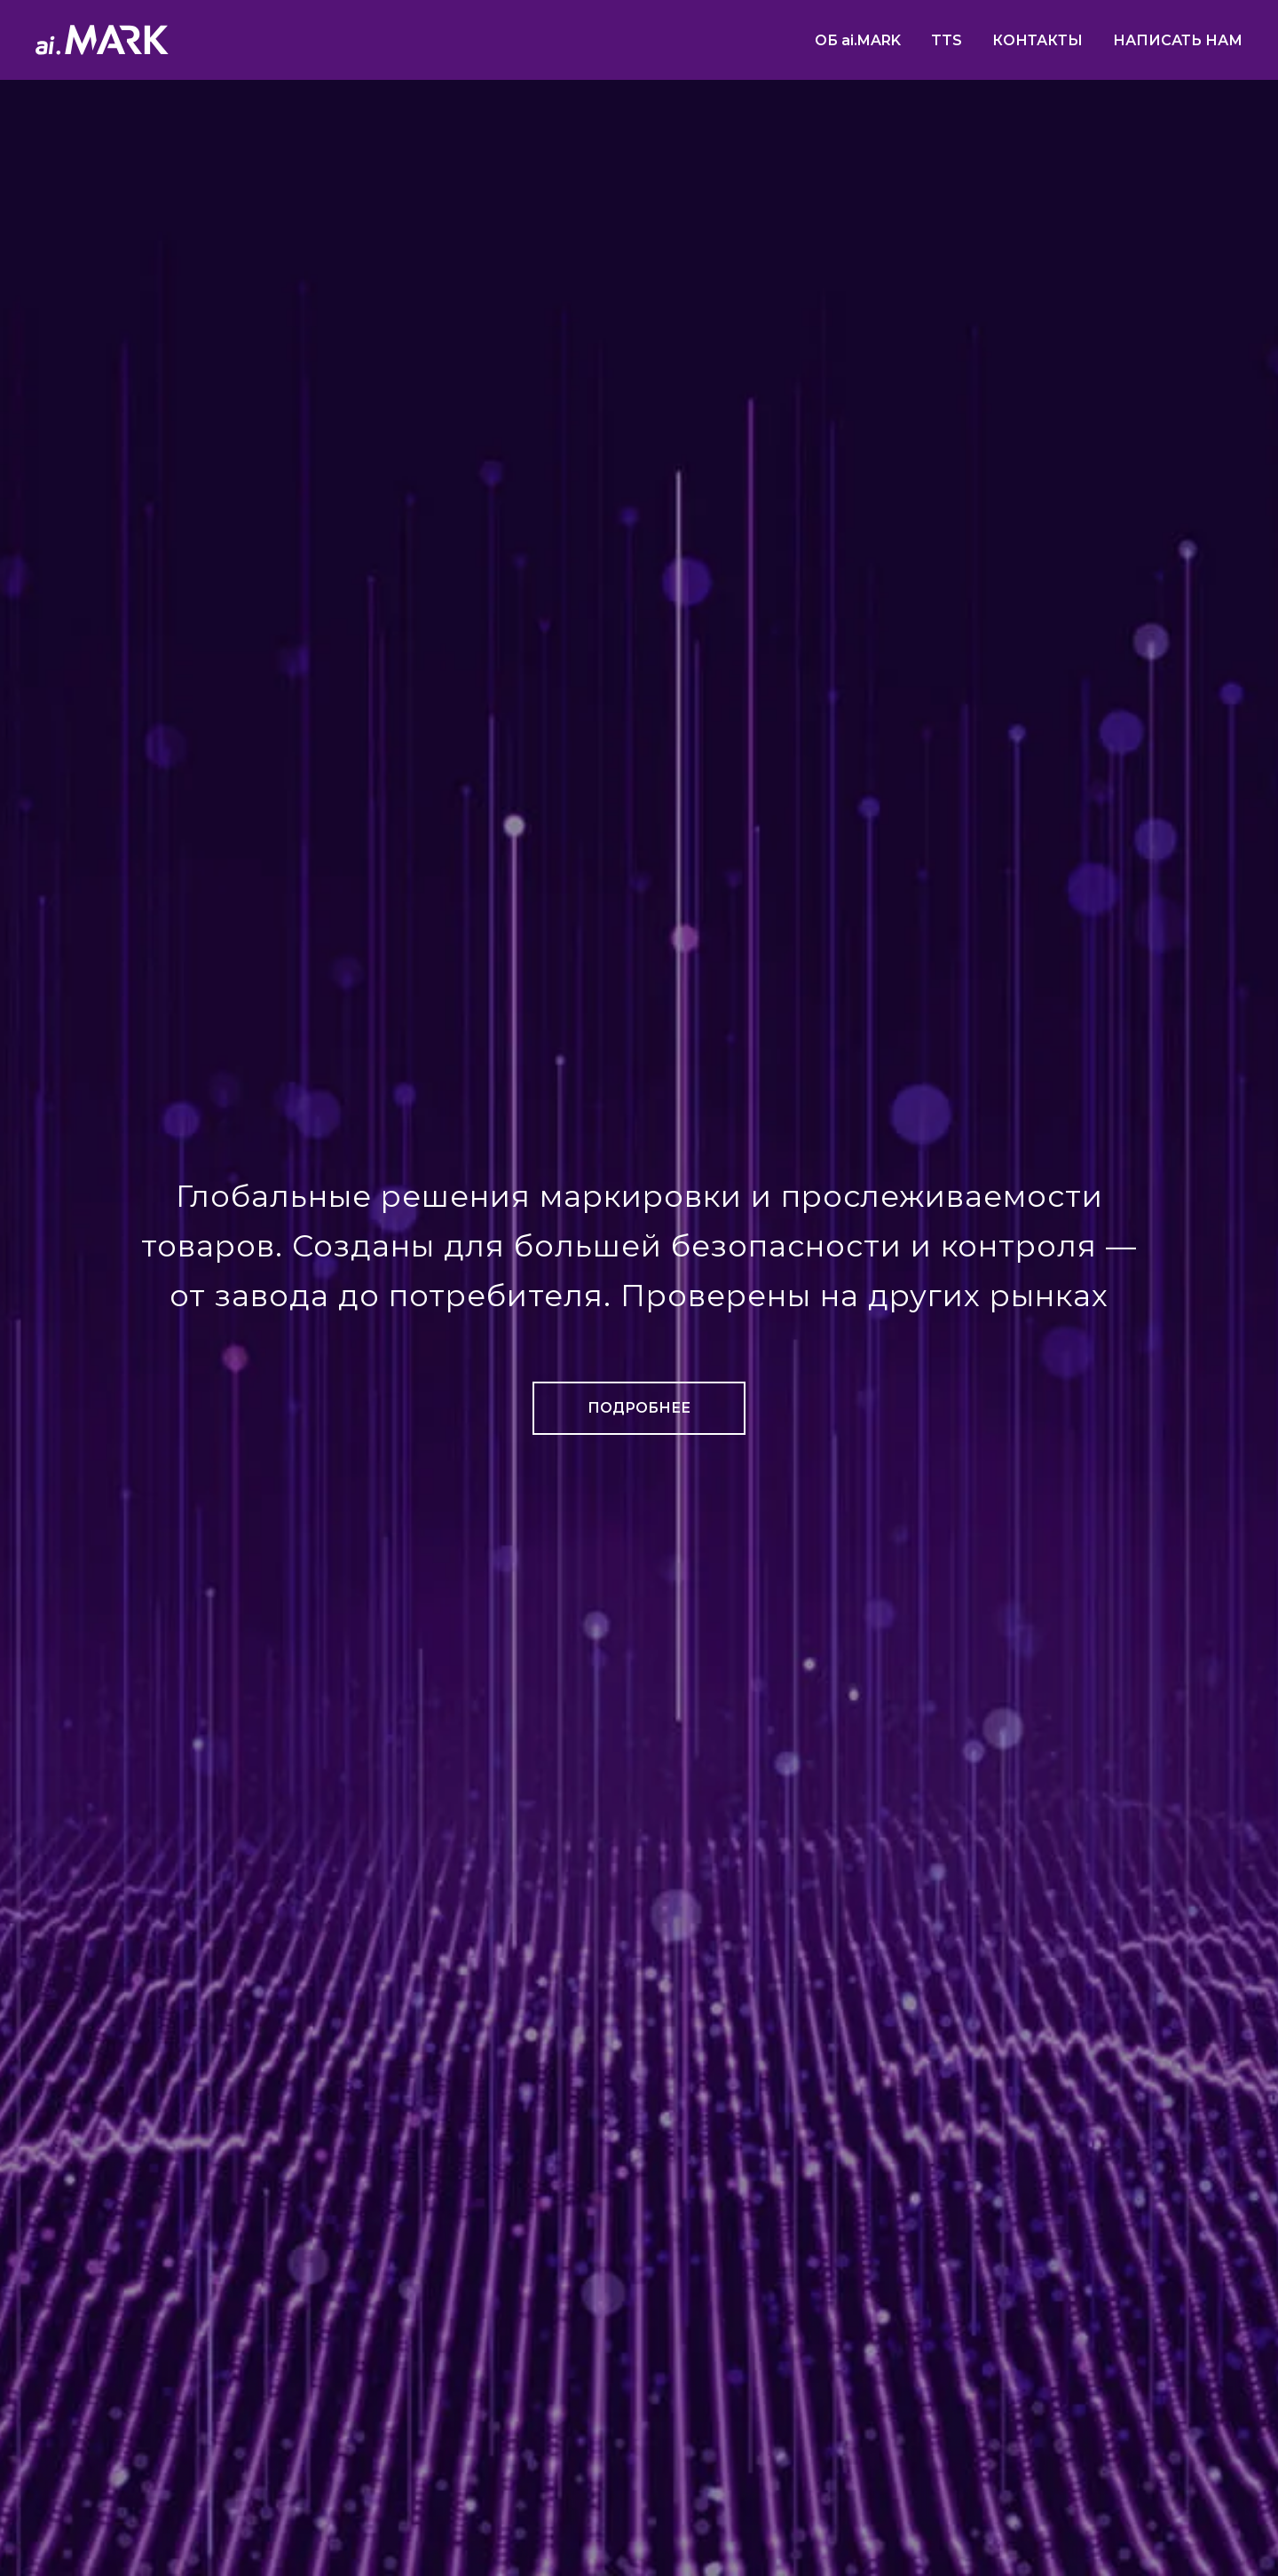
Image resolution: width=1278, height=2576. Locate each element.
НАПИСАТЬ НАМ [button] (1177, 40)
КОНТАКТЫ (1037, 40)
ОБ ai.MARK (858, 40)
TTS (946, 40)
